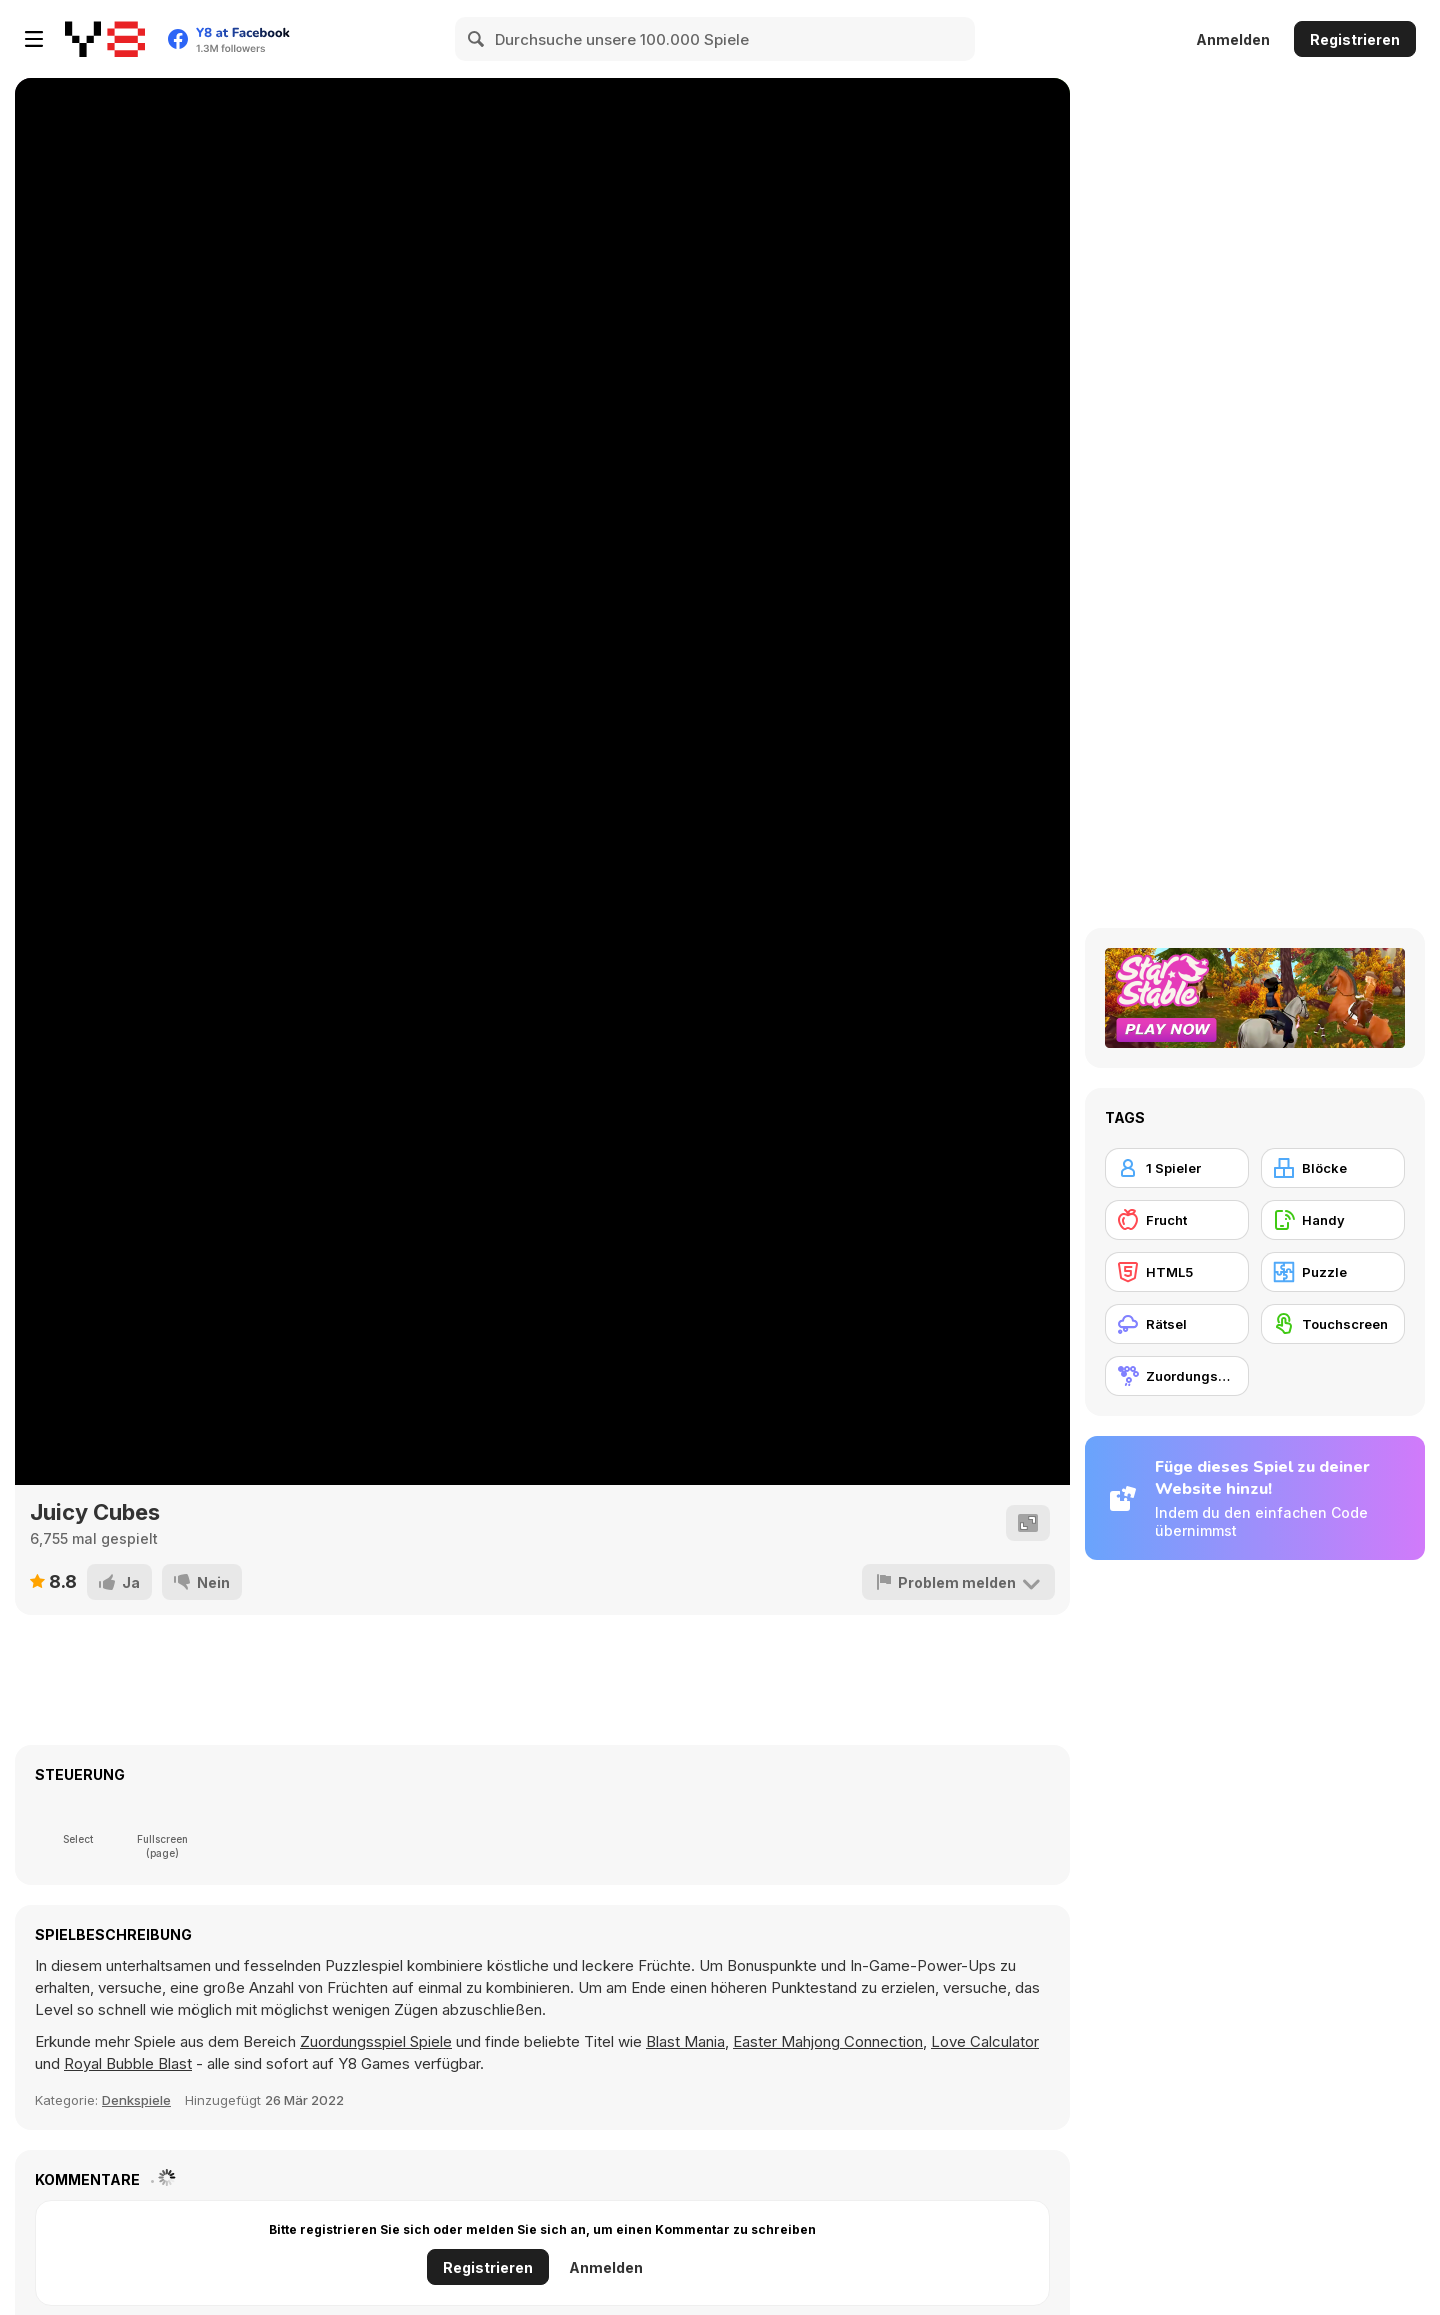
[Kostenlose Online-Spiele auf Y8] (105, 39)
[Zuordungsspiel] (1177, 1376)
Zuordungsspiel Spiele (376, 2041)
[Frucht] (1177, 1220)
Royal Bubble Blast (128, 2063)
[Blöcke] (1333, 1168)
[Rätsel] (1177, 1324)
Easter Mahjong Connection (828, 2041)
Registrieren (1355, 39)
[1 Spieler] (1177, 1168)
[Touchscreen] (1333, 1324)
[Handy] (1333, 1220)
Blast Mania (685, 2041)
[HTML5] (1177, 1272)
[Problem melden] (958, 1582)
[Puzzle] (1333, 1272)
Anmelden (1233, 39)
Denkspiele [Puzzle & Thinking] (136, 2100)
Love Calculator (985, 2041)
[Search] (477, 39)
